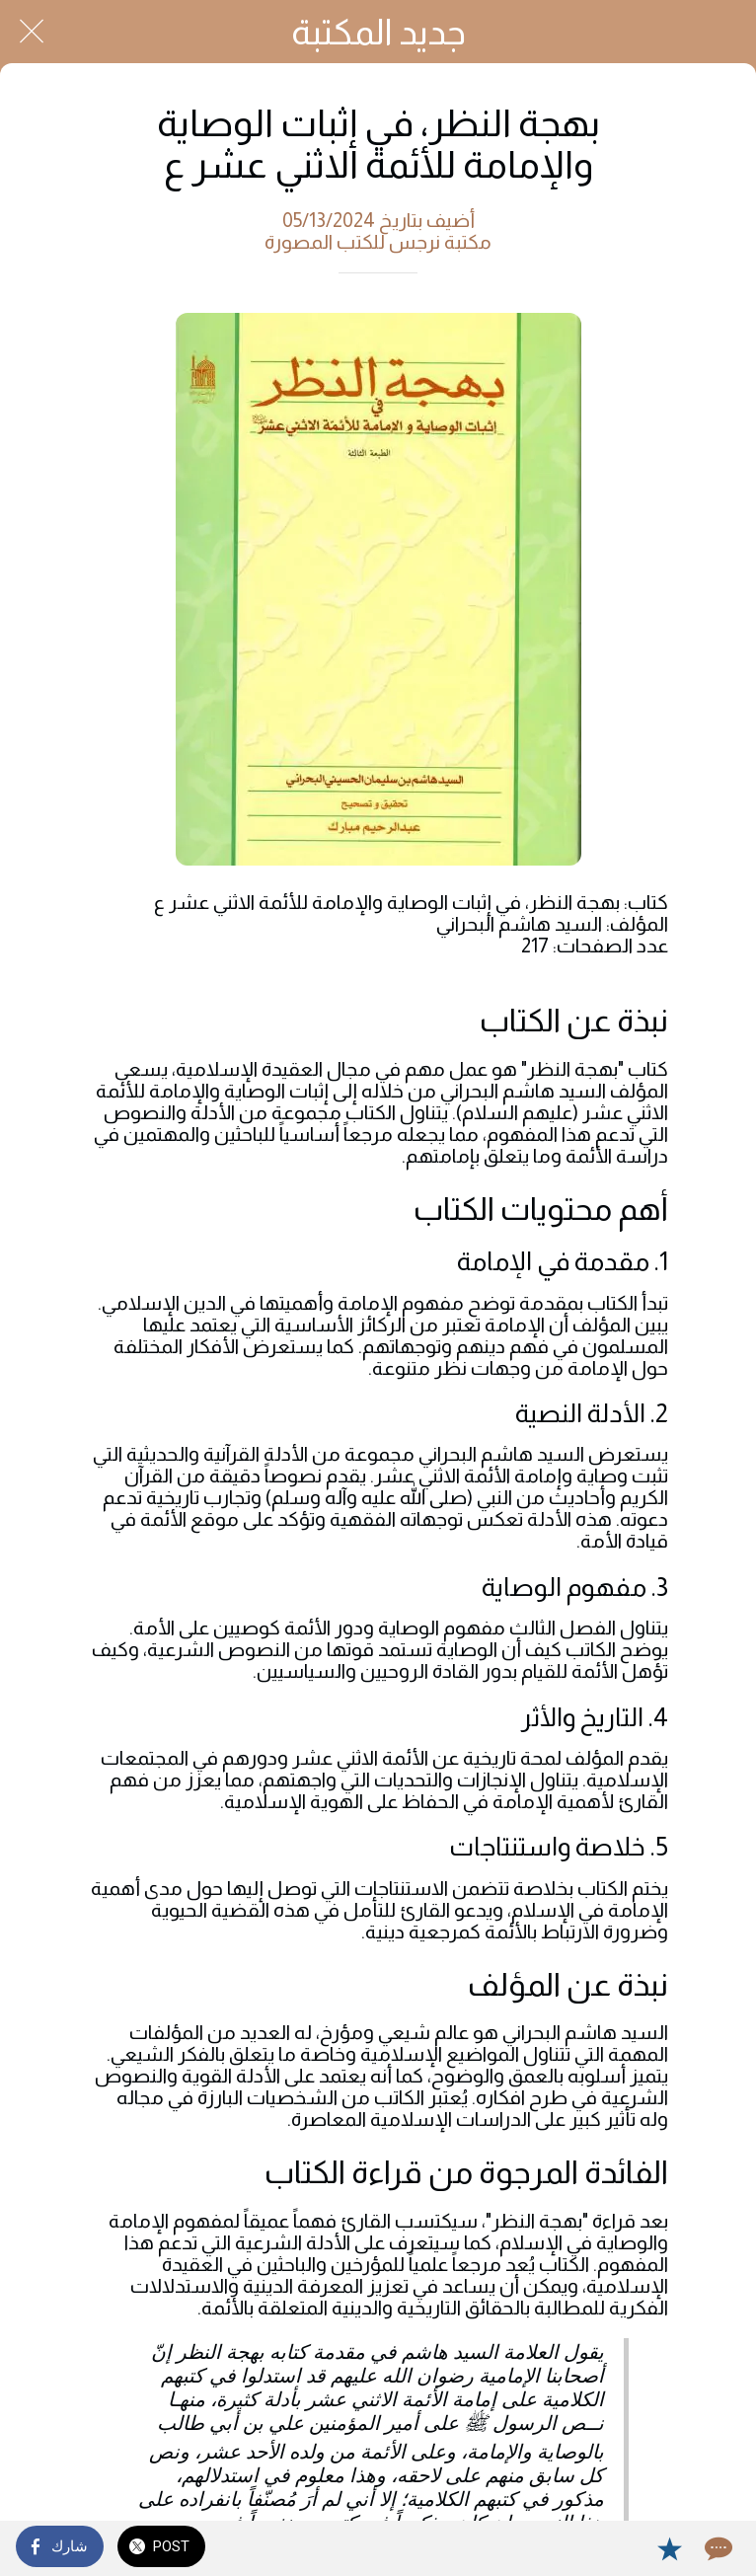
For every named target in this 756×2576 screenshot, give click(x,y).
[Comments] (716, 2548)
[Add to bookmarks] (669, 2548)
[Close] (31, 31)
